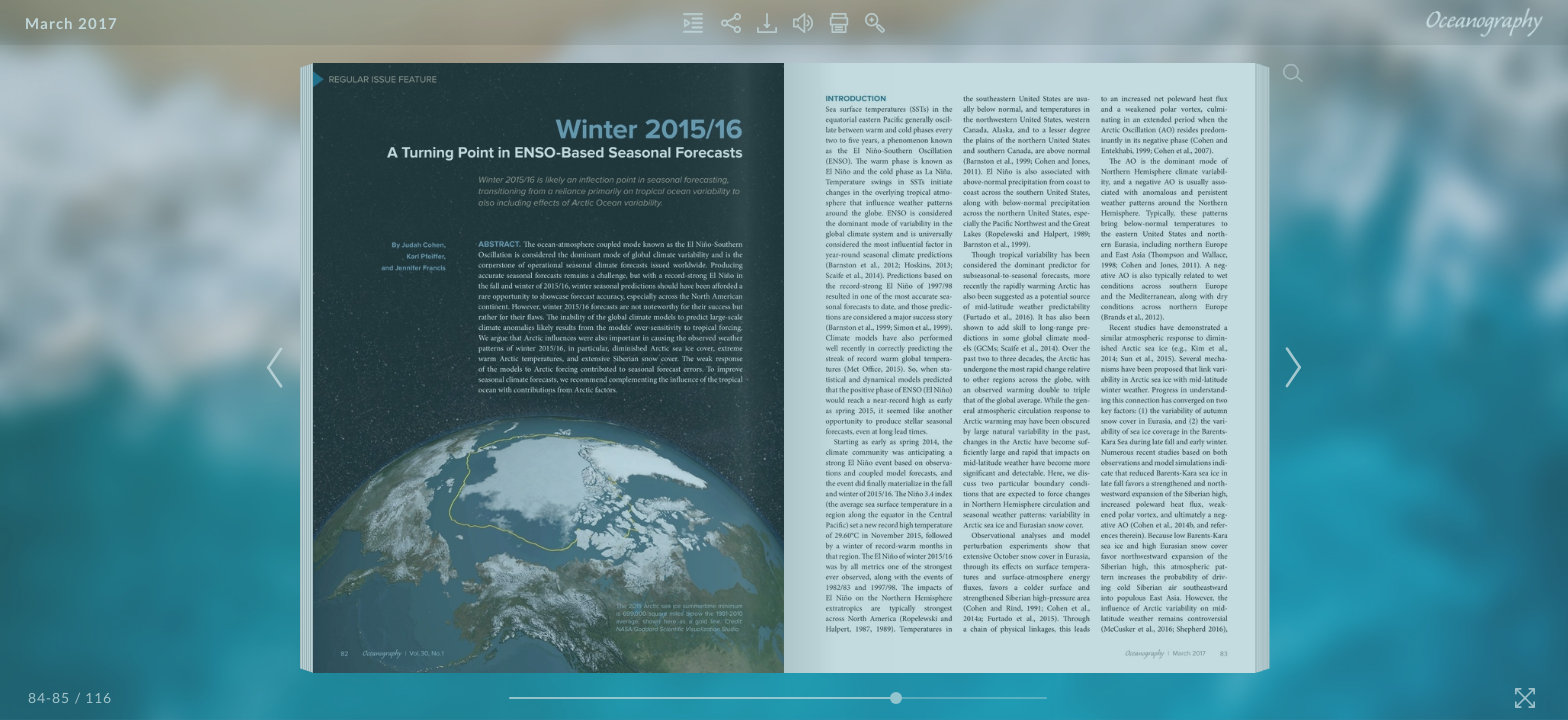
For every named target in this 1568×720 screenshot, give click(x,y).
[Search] (1293, 73)
